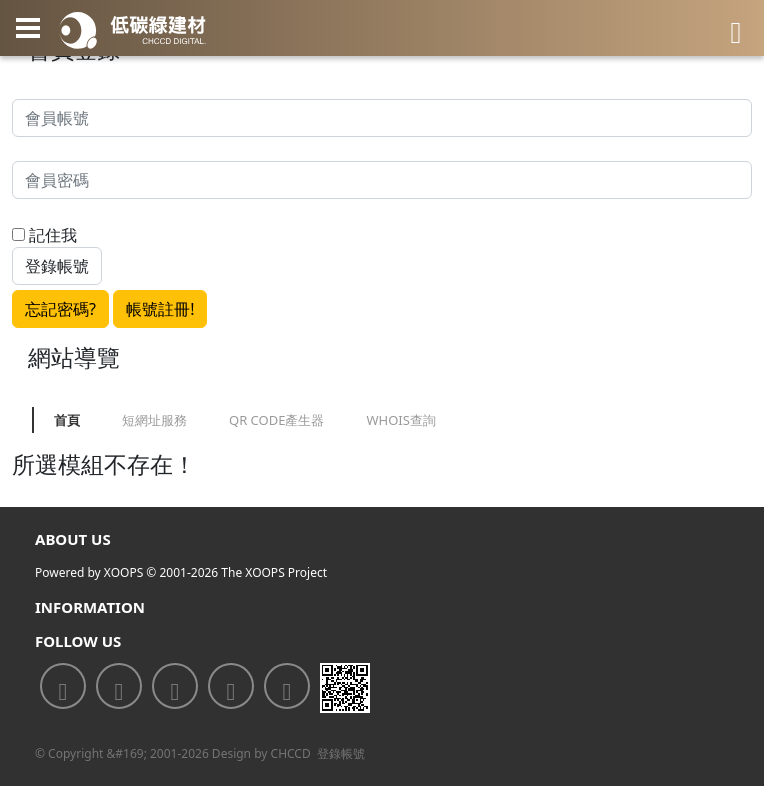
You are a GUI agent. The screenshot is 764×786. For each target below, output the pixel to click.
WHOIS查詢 (400, 420)
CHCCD (291, 753)
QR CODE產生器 (276, 420)
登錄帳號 (341, 753)
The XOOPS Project (274, 572)
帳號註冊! (160, 309)
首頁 (67, 420)
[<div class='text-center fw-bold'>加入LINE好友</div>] (119, 686)
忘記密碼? (60, 309)
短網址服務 (154, 420)
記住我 (44, 235)
